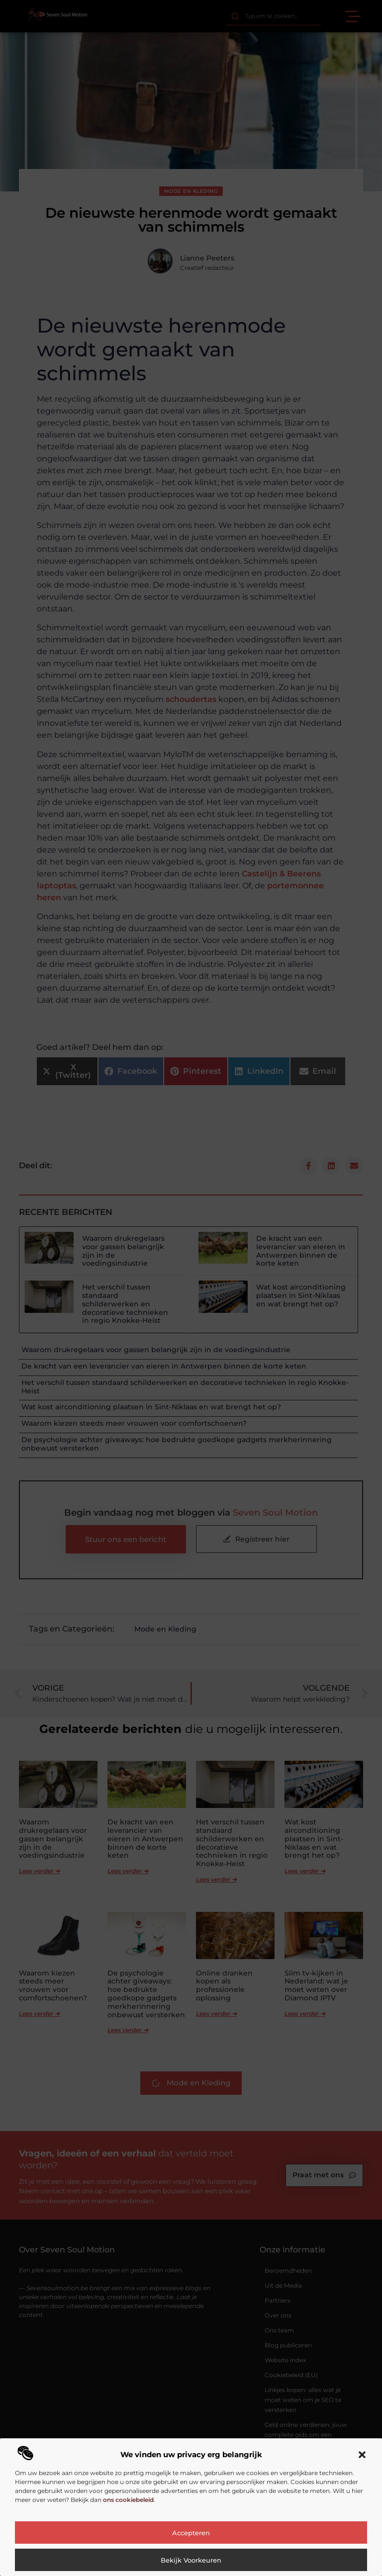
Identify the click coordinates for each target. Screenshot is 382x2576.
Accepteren (191, 2533)
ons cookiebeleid (128, 2499)
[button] (362, 2455)
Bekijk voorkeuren (191, 2560)
